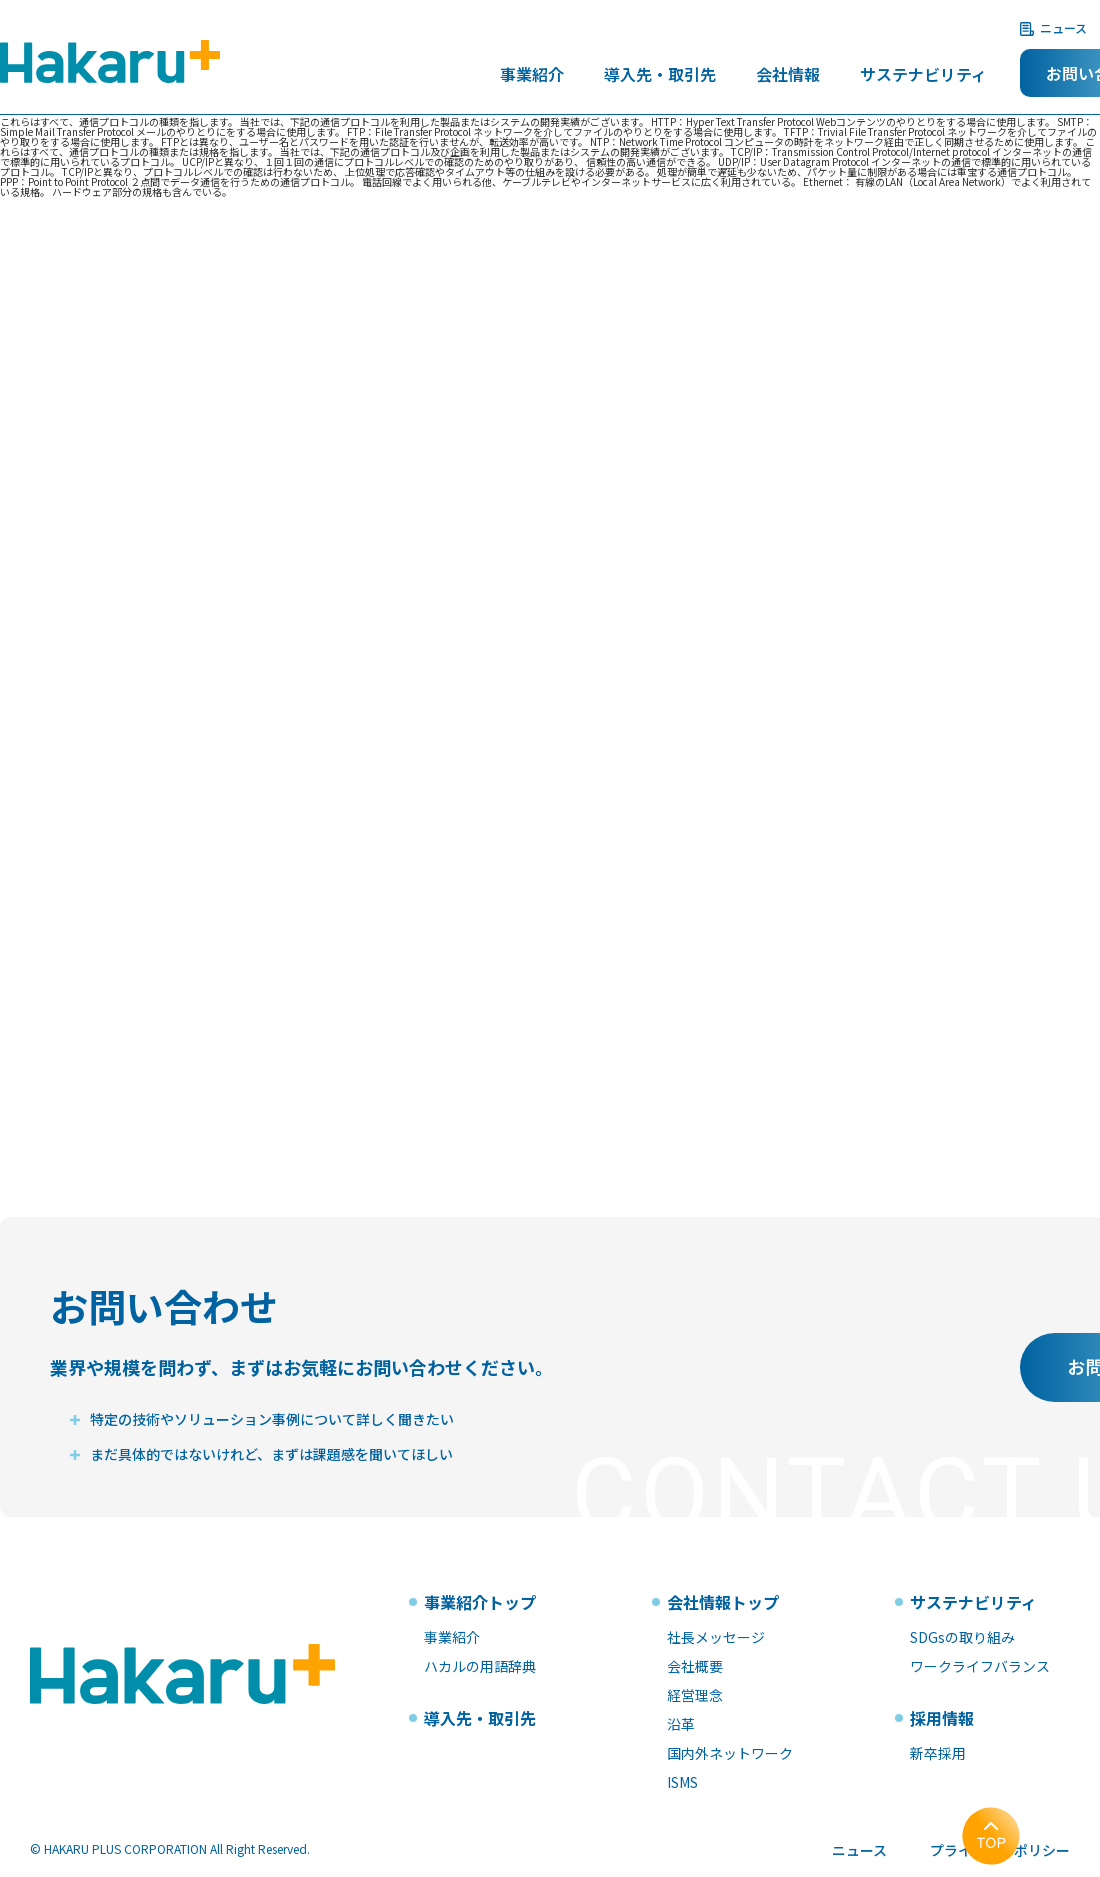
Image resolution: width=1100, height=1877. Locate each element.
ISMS (682, 1782)
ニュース (1063, 27)
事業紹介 (532, 76)
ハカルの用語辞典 (480, 1666)
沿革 (681, 1724)
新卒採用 (938, 1753)
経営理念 (695, 1695)
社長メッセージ (716, 1637)
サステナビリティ (923, 76)
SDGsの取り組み (962, 1637)
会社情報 (788, 76)
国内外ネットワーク (730, 1753)
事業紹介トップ (480, 1602)
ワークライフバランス (980, 1666)
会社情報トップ (723, 1602)
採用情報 (942, 1718)
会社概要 (695, 1666)
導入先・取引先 (660, 76)
